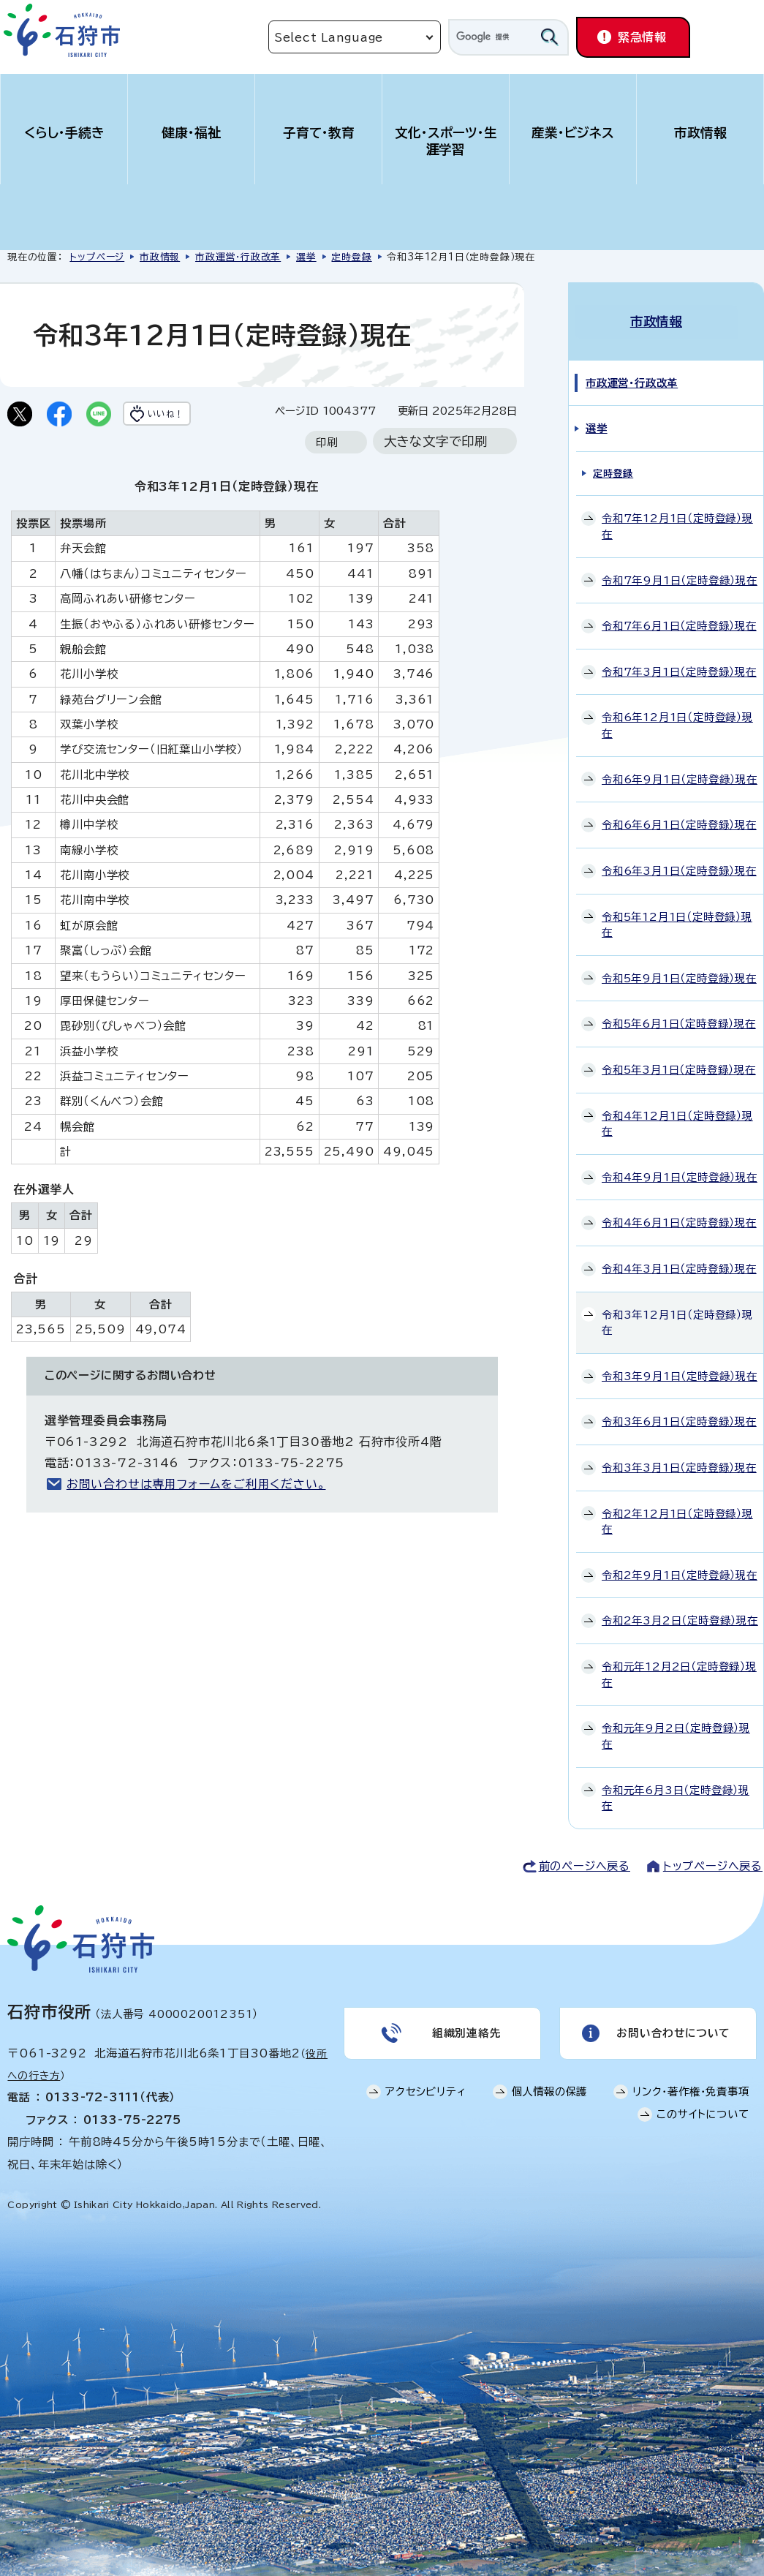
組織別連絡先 (465, 2024)
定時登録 (351, 257)
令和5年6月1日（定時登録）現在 (679, 1011)
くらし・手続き (64, 133)
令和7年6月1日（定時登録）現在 (679, 614)
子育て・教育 (319, 133)
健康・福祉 (191, 133)
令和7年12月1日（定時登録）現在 (677, 514)
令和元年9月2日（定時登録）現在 (676, 1724)
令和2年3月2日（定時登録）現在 (680, 1608)
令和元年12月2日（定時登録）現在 (679, 1662)
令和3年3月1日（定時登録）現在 (679, 1455)
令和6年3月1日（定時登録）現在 (679, 858)
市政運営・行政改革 (238, 257)
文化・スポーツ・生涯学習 (446, 141)
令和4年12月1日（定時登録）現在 (677, 1111)
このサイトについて (703, 2108)
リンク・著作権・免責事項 (690, 2085)
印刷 (327, 471)
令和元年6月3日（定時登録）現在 (675, 1785)
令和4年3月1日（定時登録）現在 (679, 1256)
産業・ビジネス (573, 133)
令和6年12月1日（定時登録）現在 (677, 713)
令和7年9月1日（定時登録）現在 (679, 567)
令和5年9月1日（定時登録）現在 (679, 965)
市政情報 (700, 133)
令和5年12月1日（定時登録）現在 (677, 912)
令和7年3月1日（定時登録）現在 (679, 659)
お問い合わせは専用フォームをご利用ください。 (196, 1512)
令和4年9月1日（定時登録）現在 (679, 1164)
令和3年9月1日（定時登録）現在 (679, 1363)
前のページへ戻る (584, 1853)
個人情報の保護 (550, 2085)
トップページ (96, 257)
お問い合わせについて (671, 2024)
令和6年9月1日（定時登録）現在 (679, 766)
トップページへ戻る (713, 1853)
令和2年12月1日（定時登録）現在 (677, 1509)
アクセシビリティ (425, 2085)
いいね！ (187, 415)
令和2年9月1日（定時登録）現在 (679, 1562)
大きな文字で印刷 (436, 470)
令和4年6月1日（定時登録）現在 (679, 1210)
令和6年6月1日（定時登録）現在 (679, 812)
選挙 (306, 257)
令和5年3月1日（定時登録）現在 (679, 1057)
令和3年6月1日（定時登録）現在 (679, 1409)
